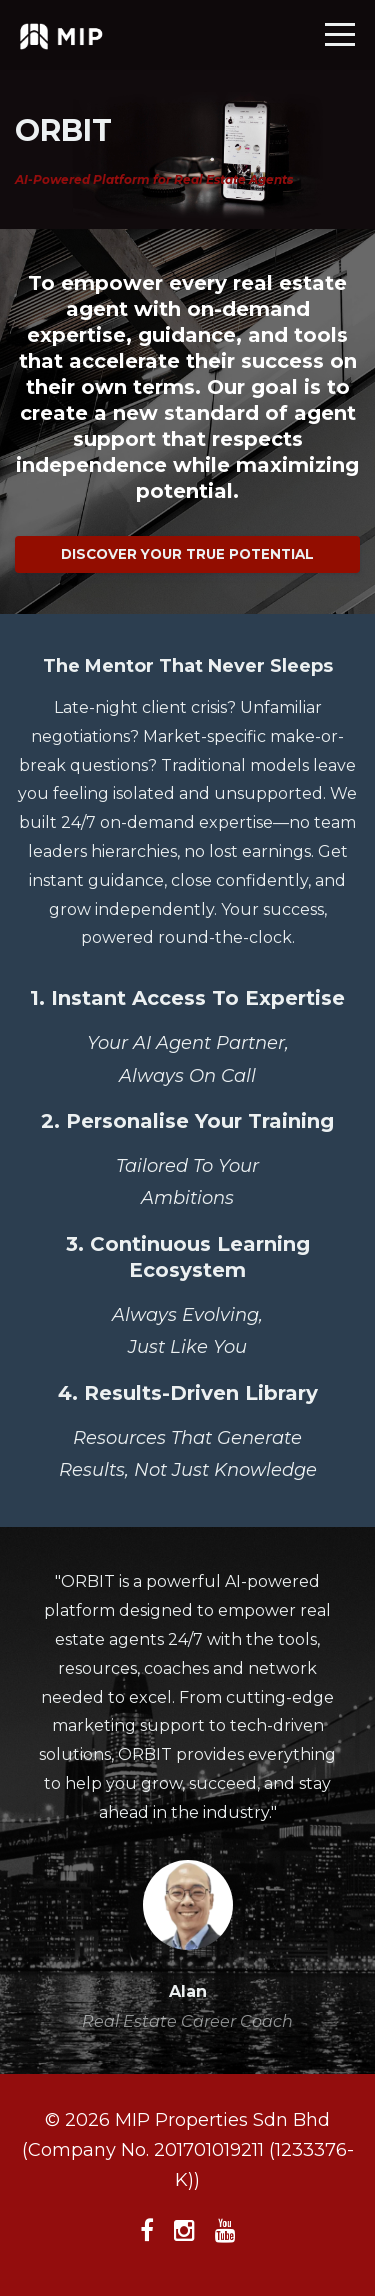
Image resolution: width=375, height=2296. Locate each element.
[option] (187, 1800)
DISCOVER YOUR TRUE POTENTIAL (187, 554)
